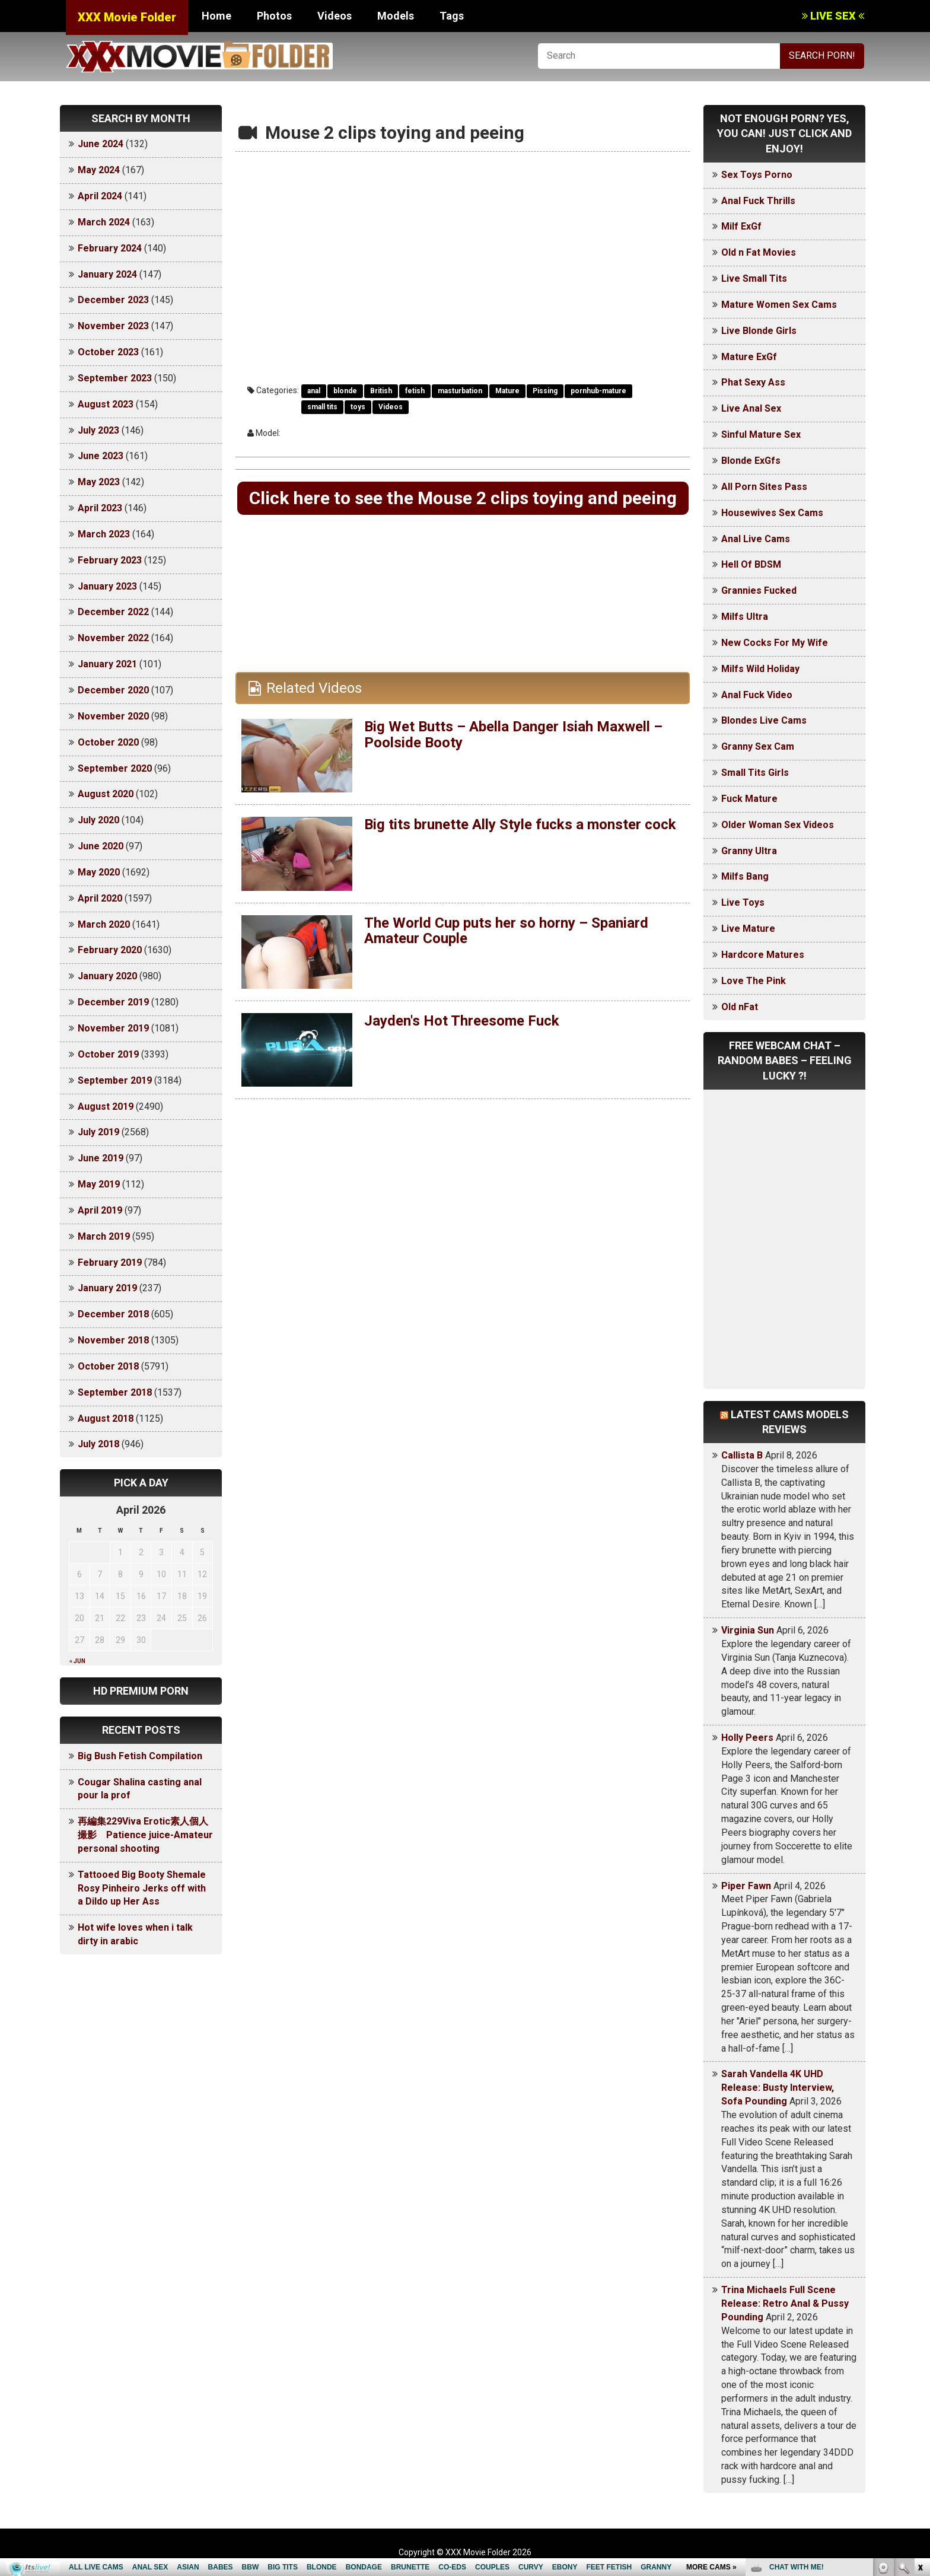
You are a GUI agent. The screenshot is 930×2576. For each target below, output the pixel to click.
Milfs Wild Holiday (760, 668)
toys (358, 407)
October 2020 (108, 742)
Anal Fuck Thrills (758, 200)
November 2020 (113, 716)
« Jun (77, 1661)
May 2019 (99, 1184)
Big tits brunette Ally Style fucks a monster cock (520, 824)
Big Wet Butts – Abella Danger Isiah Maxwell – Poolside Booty (513, 734)
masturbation (460, 391)
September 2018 (115, 1392)
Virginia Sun (747, 1630)
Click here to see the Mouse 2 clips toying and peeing (463, 498)
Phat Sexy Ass (753, 382)
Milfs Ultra (744, 616)
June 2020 (100, 846)
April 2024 (100, 196)
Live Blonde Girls (759, 330)
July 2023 (98, 430)
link (919, 2390)
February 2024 (110, 248)
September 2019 (115, 1080)
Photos (274, 15)
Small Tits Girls (755, 772)
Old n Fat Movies (758, 252)
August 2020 (105, 794)
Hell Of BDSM (751, 564)
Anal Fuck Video (756, 694)
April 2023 (100, 508)
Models (395, 15)
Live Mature (748, 928)
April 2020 (100, 898)
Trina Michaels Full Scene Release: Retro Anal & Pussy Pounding (785, 2303)
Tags (451, 15)
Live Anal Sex (751, 408)
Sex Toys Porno (756, 174)
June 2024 (100, 143)
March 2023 (104, 534)
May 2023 (99, 482)
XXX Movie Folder (127, 17)
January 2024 (107, 274)
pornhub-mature (598, 391)
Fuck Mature (749, 798)
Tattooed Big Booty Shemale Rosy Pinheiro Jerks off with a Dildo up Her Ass (142, 1888)
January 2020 (107, 976)
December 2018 (113, 1314)
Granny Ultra (749, 850)
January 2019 (107, 1288)
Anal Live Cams (755, 539)
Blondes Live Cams (764, 720)
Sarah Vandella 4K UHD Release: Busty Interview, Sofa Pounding (777, 2087)
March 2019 (104, 1236)
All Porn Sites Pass (764, 486)
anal (313, 391)
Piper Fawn (746, 1886)
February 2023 (110, 560)
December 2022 (113, 611)
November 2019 (113, 1028)
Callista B (742, 1455)
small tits (322, 407)
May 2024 (99, 170)
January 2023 (107, 586)
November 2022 (113, 638)
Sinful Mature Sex (761, 434)
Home (216, 15)
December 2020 (113, 690)
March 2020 (104, 924)
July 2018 (98, 1444)
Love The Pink (753, 980)
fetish (415, 391)
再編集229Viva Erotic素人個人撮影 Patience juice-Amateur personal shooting (145, 1835)
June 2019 (100, 1158)
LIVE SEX (833, 15)
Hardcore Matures (762, 954)
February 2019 (110, 1262)
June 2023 (100, 455)
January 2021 (107, 664)
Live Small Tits (754, 278)
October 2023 (108, 352)
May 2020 (99, 872)
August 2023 (105, 404)
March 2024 (104, 222)
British (381, 391)
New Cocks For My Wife (774, 642)
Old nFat (739, 1006)
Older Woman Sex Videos (777, 824)
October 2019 (108, 1054)
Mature (507, 391)
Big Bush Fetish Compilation (140, 1756)
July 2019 (98, 1132)
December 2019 (113, 1002)
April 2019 (100, 1210)
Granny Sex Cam (757, 746)
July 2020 (98, 820)
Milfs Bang (745, 876)
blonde (345, 391)
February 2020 (110, 950)
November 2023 (113, 326)
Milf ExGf (741, 226)
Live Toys (743, 902)
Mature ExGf (749, 356)
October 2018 (108, 1366)
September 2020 (115, 768)
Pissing (545, 391)
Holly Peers (747, 1737)
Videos (334, 15)
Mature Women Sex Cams (779, 304)
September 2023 (115, 378)
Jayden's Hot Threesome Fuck (461, 1020)
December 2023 (113, 299)
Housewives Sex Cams (772, 512)
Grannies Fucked (759, 590)
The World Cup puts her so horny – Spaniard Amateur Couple (506, 931)
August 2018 (105, 1418)
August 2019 (105, 1106)
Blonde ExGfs (751, 460)
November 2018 (113, 1340)
